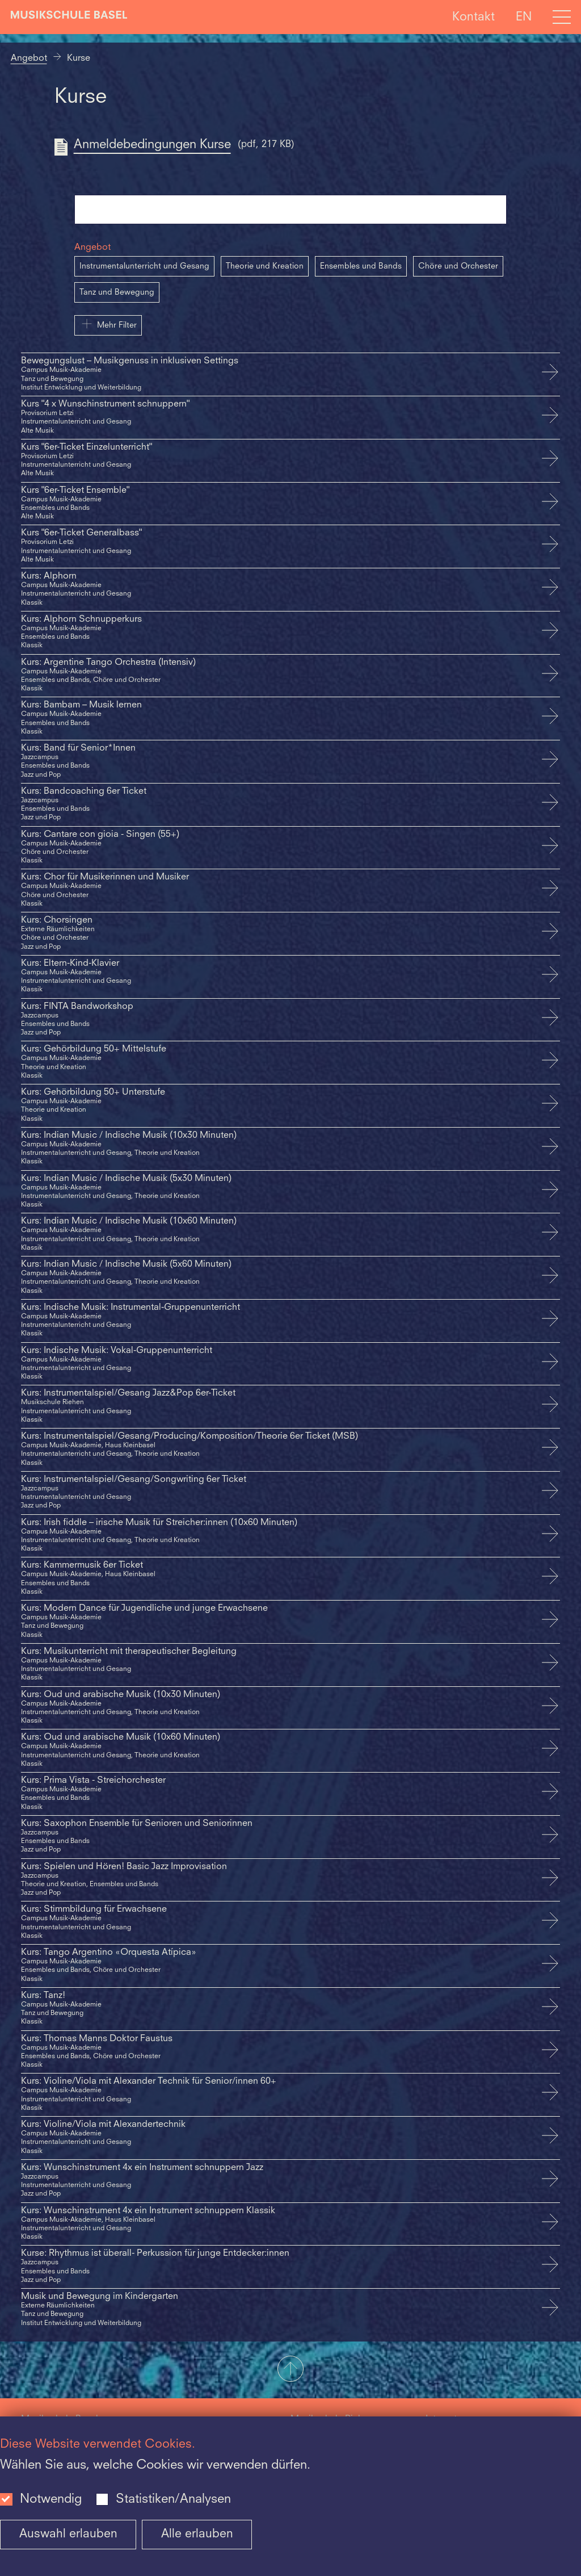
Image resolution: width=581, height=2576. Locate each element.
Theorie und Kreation (265, 266)
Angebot (29, 58)
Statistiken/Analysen (173, 2499)
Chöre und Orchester (458, 266)
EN (524, 17)
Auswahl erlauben (68, 2534)
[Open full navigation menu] (562, 17)
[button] (290, 2370)
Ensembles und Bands (361, 266)
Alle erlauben (197, 2534)
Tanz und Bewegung (116, 292)
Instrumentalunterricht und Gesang (144, 266)
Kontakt (473, 17)
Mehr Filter (108, 323)
